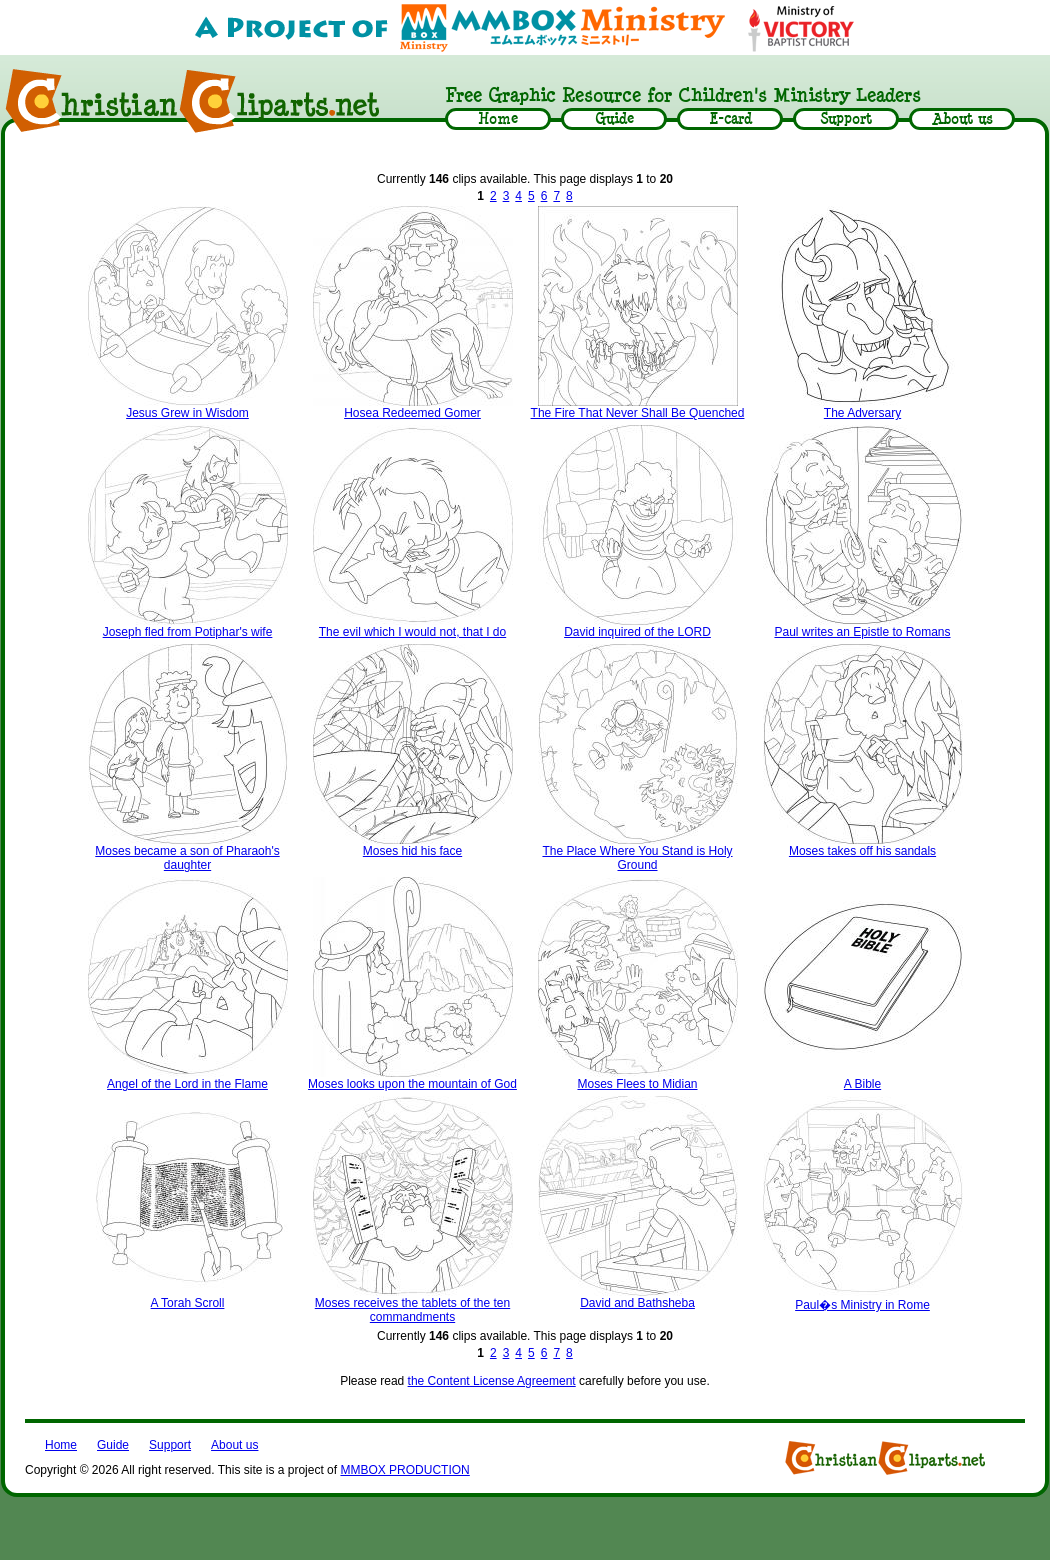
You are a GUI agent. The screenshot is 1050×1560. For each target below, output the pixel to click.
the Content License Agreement (492, 1381)
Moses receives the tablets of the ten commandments (412, 1310)
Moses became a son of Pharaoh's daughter (187, 858)
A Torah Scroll (188, 1303)
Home (61, 1445)
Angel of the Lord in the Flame (187, 1084)
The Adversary (862, 413)
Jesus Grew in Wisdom (187, 413)
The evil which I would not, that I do (412, 632)
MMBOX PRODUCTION (404, 1470)
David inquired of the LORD (637, 632)
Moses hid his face (412, 851)
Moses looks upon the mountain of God (412, 1084)
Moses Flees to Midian (637, 1084)
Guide (113, 1445)
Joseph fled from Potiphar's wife (188, 632)
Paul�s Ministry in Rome (862, 1305)
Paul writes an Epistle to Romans (862, 632)
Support (170, 1445)
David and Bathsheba (637, 1303)
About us (234, 1445)
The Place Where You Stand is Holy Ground (637, 858)
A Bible (862, 1084)
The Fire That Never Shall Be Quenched (638, 413)
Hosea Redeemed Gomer (412, 413)
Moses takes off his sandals (862, 851)
